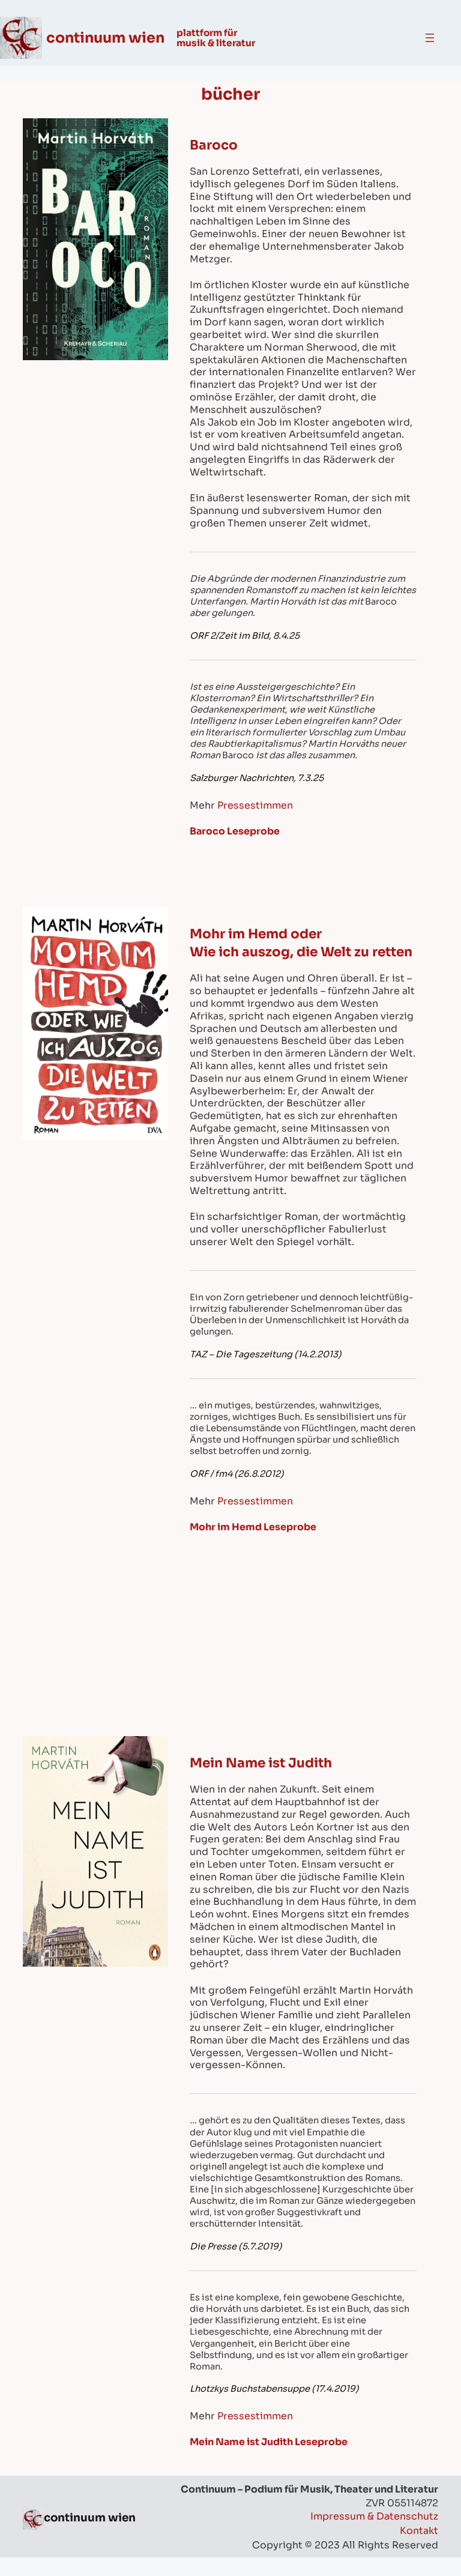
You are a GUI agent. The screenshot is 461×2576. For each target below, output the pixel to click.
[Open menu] (430, 38)
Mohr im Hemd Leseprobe (254, 1545)
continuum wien (107, 38)
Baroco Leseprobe (235, 831)
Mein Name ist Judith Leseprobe (270, 2460)
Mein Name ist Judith (262, 1781)
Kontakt (419, 2549)
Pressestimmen (255, 805)
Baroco (214, 145)
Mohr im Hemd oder (257, 934)
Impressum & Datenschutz (374, 2535)
